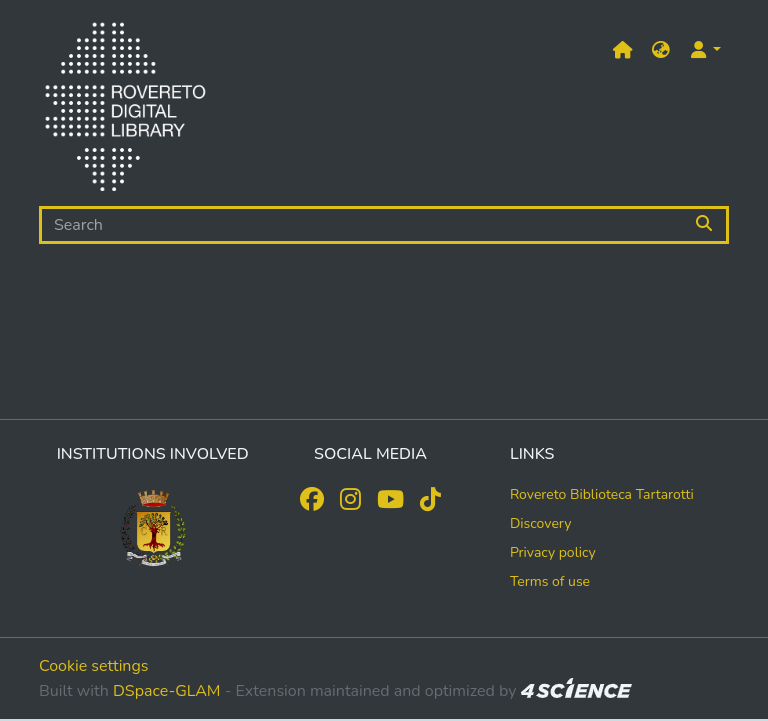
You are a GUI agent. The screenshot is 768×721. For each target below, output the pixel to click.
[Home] (125, 111)
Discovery (541, 523)
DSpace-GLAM (167, 691)
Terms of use (550, 581)
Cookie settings (94, 666)
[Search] (361, 225)
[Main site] (623, 50)
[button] (661, 50)
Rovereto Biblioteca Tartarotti (602, 494)
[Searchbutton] (705, 225)
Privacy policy (553, 552)
